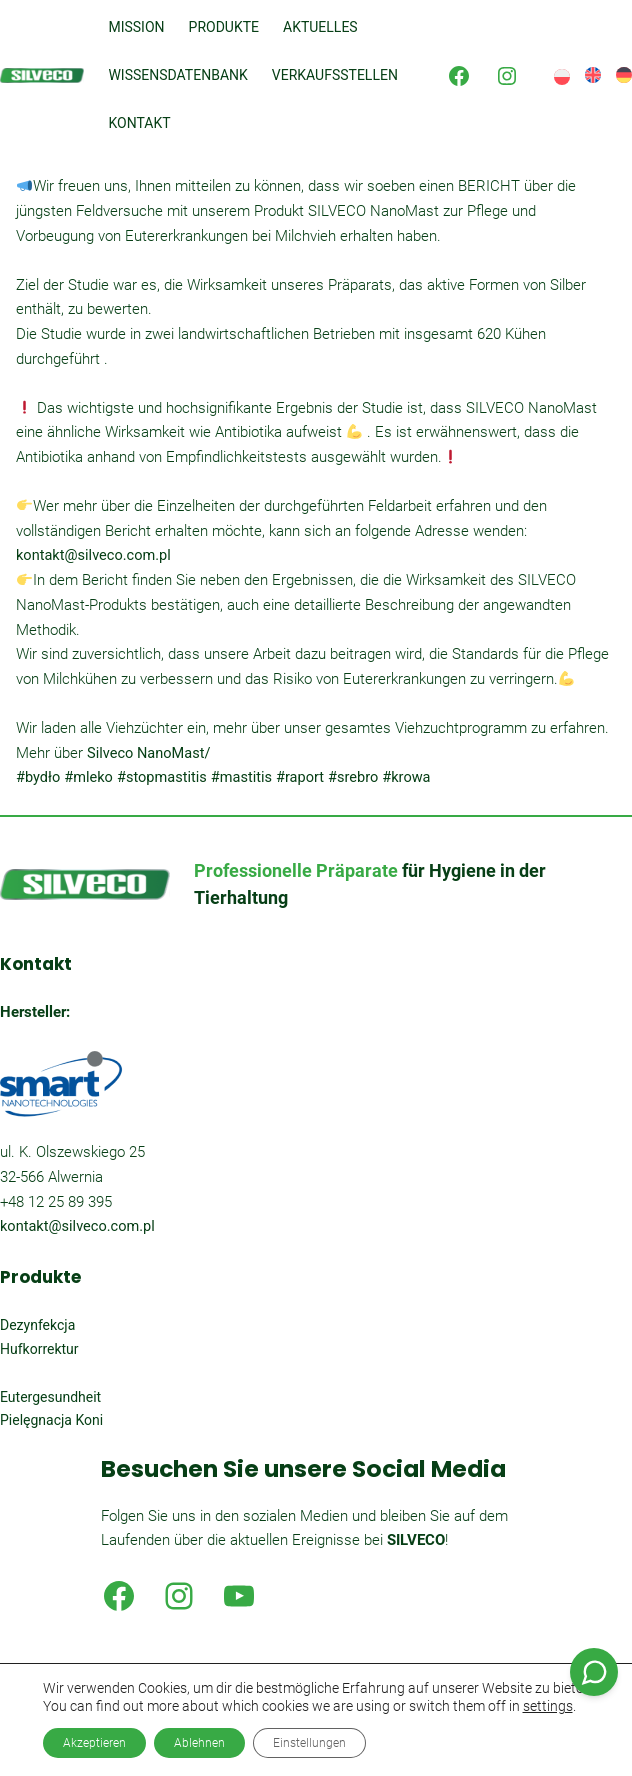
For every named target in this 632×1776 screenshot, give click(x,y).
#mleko (88, 777)
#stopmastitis (162, 777)
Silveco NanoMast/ (148, 753)
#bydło (38, 777)
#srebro (353, 777)
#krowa (406, 777)
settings (548, 1706)
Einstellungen (309, 1743)
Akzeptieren (94, 1743)
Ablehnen (199, 1743)
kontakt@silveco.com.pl (93, 555)
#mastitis (241, 777)
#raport (300, 777)
